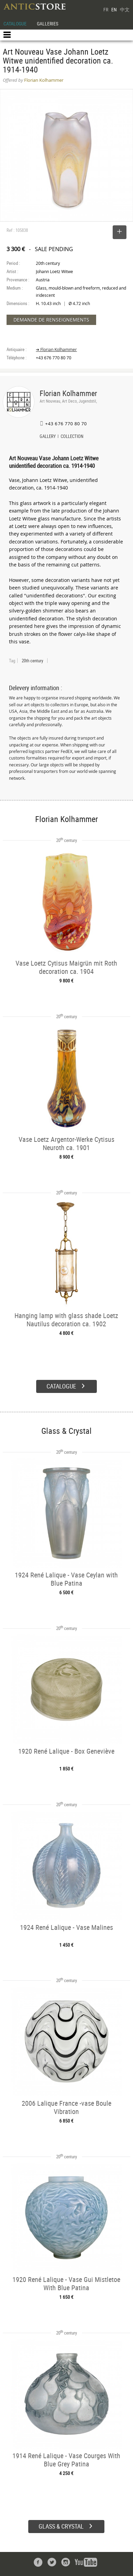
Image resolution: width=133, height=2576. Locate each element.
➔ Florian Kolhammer (56, 349)
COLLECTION (72, 437)
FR (105, 9)
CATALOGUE (15, 23)
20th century (32, 660)
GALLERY (48, 437)
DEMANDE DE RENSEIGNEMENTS (51, 319)
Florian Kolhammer (68, 393)
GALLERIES (47, 23)
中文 (125, 9)
